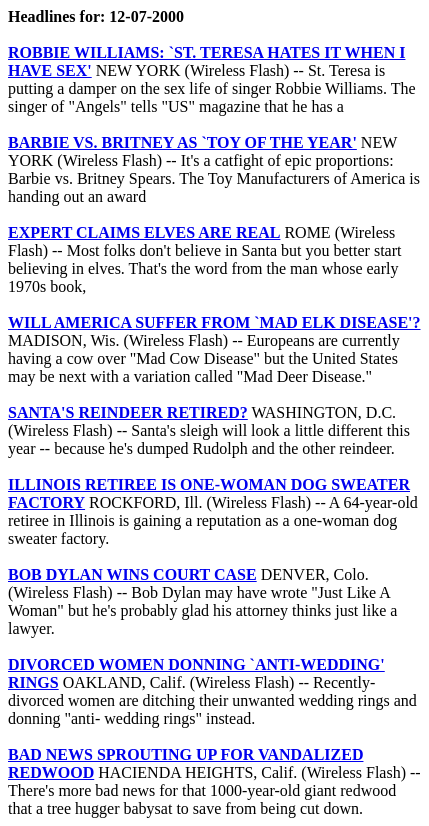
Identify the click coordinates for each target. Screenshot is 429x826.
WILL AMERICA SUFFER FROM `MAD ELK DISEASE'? (214, 322)
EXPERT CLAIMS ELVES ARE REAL (144, 232)
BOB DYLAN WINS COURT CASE (132, 574)
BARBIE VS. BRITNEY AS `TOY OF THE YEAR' (182, 142)
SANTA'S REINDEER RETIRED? (128, 412)
